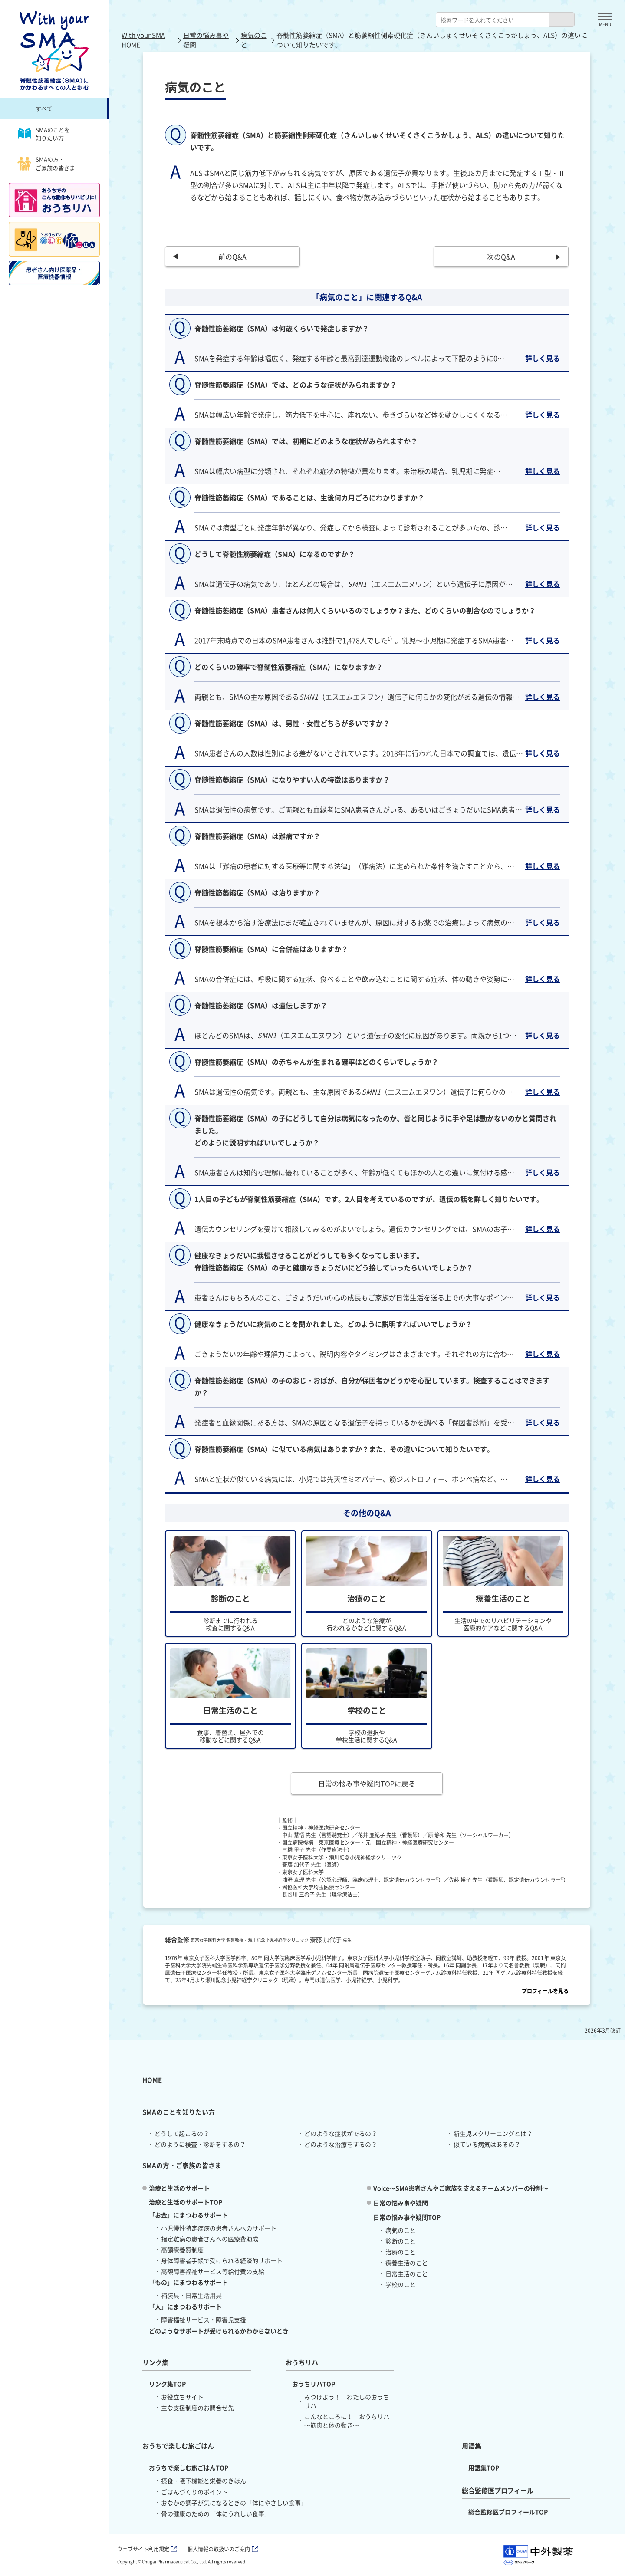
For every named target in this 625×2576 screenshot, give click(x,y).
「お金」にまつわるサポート (188, 2215)
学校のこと (400, 2284)
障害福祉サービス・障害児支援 (203, 2319)
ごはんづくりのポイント (194, 2491)
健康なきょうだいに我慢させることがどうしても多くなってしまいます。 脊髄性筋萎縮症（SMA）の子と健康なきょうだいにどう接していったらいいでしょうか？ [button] (333, 1268)
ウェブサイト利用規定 (147, 2549)
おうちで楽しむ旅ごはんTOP (188, 2467)
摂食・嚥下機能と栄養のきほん (203, 2480)
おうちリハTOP (313, 2383)
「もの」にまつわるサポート (188, 2282)
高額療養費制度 (182, 2249)
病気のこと (254, 39)
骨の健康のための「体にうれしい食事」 (215, 2513)
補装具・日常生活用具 (191, 2295)
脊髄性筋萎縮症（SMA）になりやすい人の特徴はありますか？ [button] (292, 779)
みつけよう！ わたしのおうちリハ (346, 2401)
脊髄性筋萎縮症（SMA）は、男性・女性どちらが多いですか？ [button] (292, 723)
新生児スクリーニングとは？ (493, 2133)
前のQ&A (232, 256)
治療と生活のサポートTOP (185, 2202)
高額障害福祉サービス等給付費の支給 (212, 2271)
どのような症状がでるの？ (340, 2133)
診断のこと (400, 2241)
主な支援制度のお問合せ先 (197, 2407)
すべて (44, 108)
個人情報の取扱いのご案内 (223, 2549)
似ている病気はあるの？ (487, 2144)
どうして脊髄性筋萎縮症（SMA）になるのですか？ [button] (274, 554)
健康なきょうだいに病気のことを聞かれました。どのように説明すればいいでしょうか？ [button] (333, 1331)
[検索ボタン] (562, 19)
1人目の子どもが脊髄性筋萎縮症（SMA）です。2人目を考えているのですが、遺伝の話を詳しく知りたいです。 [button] (368, 1206)
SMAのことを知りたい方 (43, 133)
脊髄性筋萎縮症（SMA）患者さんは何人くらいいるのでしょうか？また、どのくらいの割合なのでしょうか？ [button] (365, 610)
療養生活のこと (406, 2262)
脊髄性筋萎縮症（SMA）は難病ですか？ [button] (257, 836)
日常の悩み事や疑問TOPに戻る (366, 1783)
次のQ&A (501, 256)
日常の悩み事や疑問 (206, 39)
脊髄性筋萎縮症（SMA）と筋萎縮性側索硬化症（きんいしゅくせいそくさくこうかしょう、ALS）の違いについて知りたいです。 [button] (377, 141)
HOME (152, 2080)
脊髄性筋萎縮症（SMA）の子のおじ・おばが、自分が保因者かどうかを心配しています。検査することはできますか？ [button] (371, 1393)
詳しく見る (542, 358)
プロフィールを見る (545, 1991)
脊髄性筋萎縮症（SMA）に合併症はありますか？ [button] (271, 949)
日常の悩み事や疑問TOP (407, 2217)
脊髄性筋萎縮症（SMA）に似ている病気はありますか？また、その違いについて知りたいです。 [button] (344, 1456)
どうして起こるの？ (182, 2133)
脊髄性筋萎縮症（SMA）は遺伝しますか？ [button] (260, 1005)
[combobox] (492, 19)
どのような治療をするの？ (340, 2144)
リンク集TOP (167, 2383)
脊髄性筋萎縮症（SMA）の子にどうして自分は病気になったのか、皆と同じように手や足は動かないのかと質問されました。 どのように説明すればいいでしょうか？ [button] (375, 1137)
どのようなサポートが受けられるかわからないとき (219, 2330)
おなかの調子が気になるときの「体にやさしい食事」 (234, 2502)
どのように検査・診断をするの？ (200, 2144)
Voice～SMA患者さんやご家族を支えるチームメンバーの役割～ (460, 2188)
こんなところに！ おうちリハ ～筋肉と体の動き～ (346, 2420)
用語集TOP (483, 2467)
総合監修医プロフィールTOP (508, 2511)
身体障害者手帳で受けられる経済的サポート (222, 2260)
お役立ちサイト (182, 2396)
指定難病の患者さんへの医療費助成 (209, 2238)
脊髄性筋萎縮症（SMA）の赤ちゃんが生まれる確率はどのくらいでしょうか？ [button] (316, 1061)
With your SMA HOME (143, 39)
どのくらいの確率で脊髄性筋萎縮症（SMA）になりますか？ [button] (288, 666)
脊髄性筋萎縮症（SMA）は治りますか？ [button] (257, 892)
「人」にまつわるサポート (185, 2306)
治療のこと (400, 2251)
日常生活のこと (406, 2273)
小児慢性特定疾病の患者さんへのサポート (218, 2228)
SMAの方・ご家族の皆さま (46, 163)
